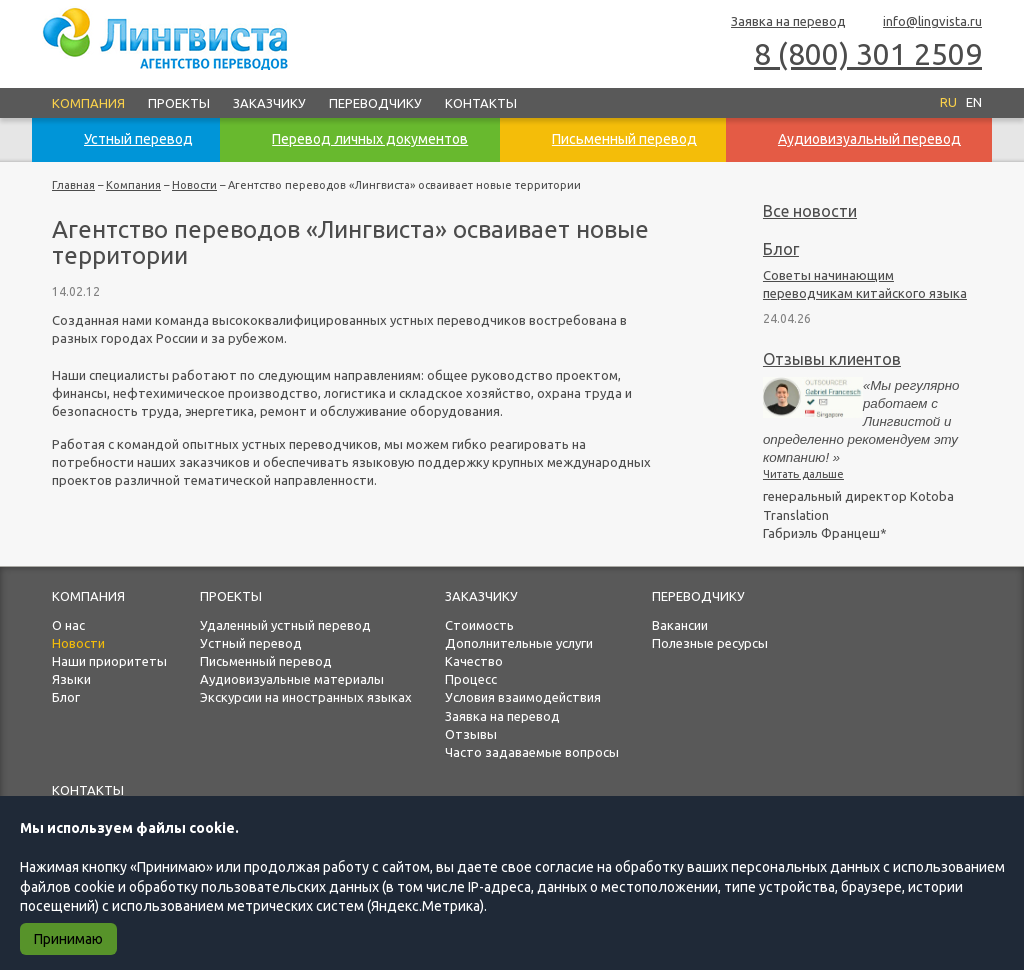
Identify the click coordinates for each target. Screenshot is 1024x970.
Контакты (481, 103)
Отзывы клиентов (832, 359)
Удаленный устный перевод (285, 625)
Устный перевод (251, 643)
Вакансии (680, 625)
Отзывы (471, 734)
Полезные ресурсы (710, 643)
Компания (88, 103)
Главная (73, 185)
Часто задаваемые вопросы (532, 752)
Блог (781, 249)
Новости (194, 185)
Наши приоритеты (109, 661)
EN (974, 102)
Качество (474, 661)
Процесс (471, 679)
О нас (68, 625)
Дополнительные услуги (519, 643)
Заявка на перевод (779, 22)
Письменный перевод (266, 661)
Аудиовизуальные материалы (292, 679)
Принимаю (68, 939)
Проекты (179, 103)
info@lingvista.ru (923, 22)
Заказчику (269, 103)
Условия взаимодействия (523, 697)
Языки (71, 679)
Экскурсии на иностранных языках (306, 697)
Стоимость (479, 625)
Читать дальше (803, 474)
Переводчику (375, 103)
